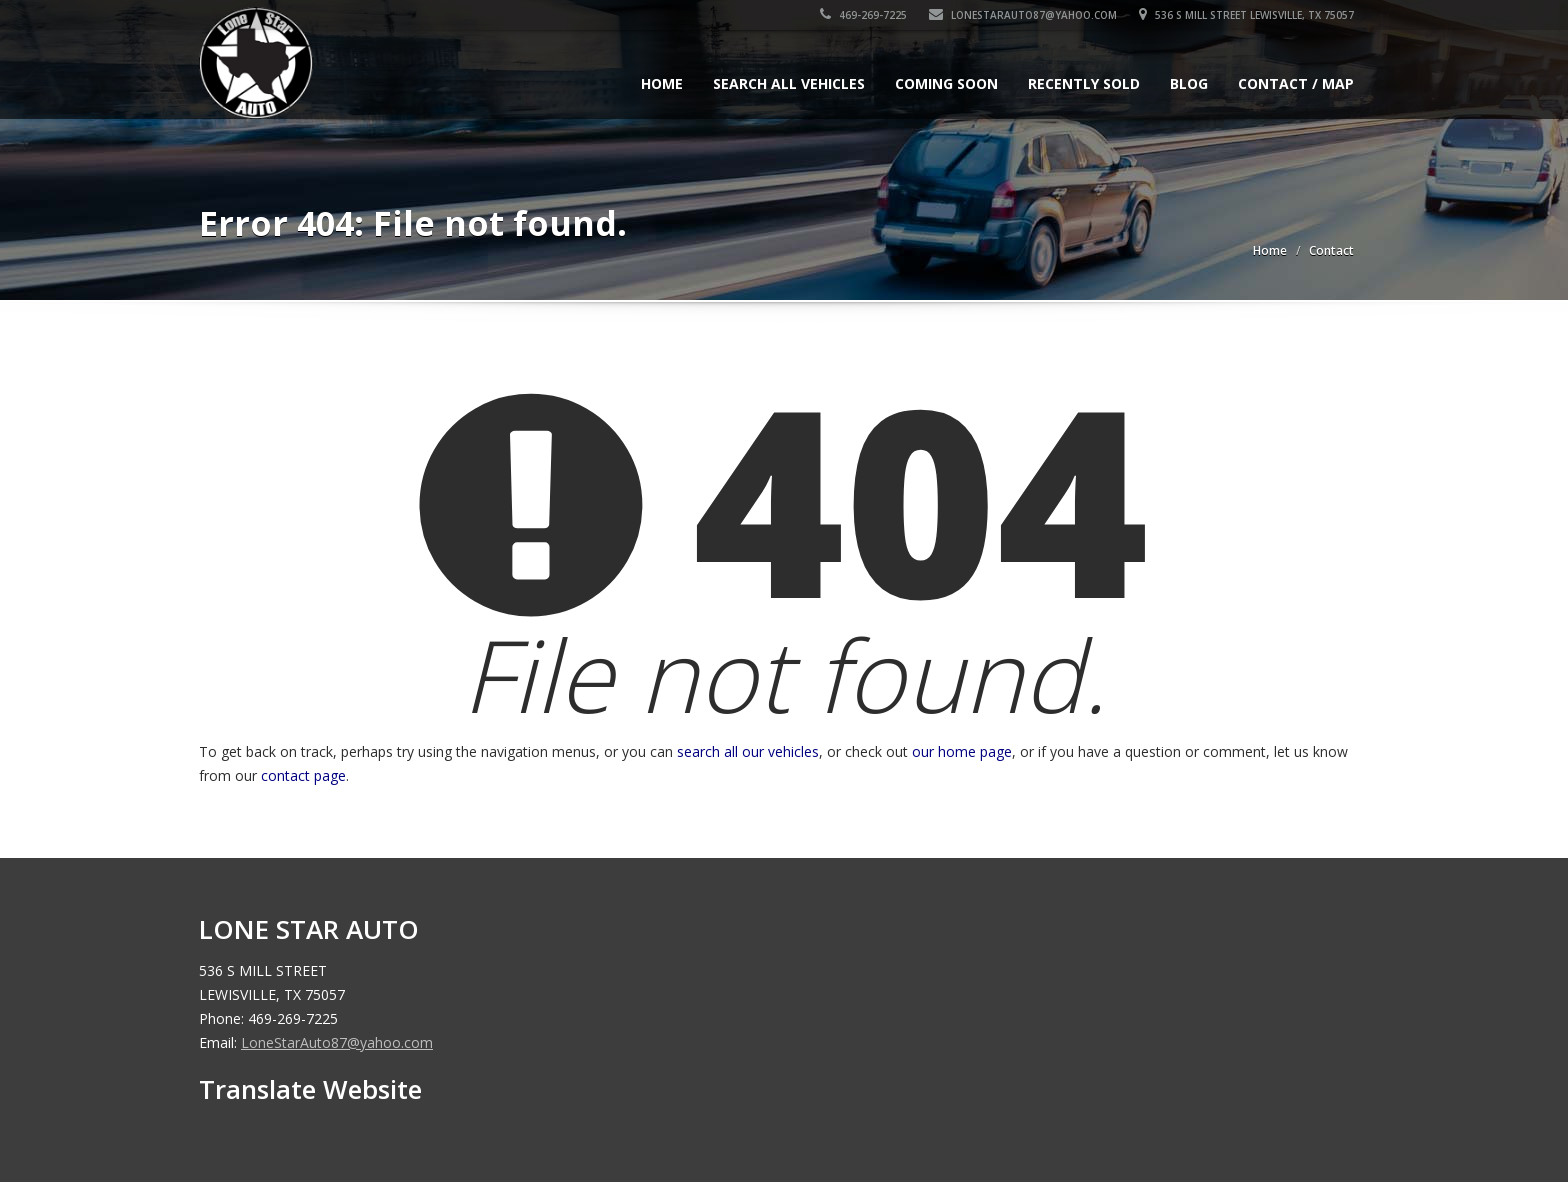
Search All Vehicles (789, 83)
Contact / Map (1296, 83)
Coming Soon (946, 83)
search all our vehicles (748, 751)
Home (662, 83)
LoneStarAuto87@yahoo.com (1023, 15)
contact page (303, 775)
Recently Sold (1084, 83)
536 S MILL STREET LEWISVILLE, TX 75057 (1246, 15)
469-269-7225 (863, 15)
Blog (1189, 83)
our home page (962, 751)
